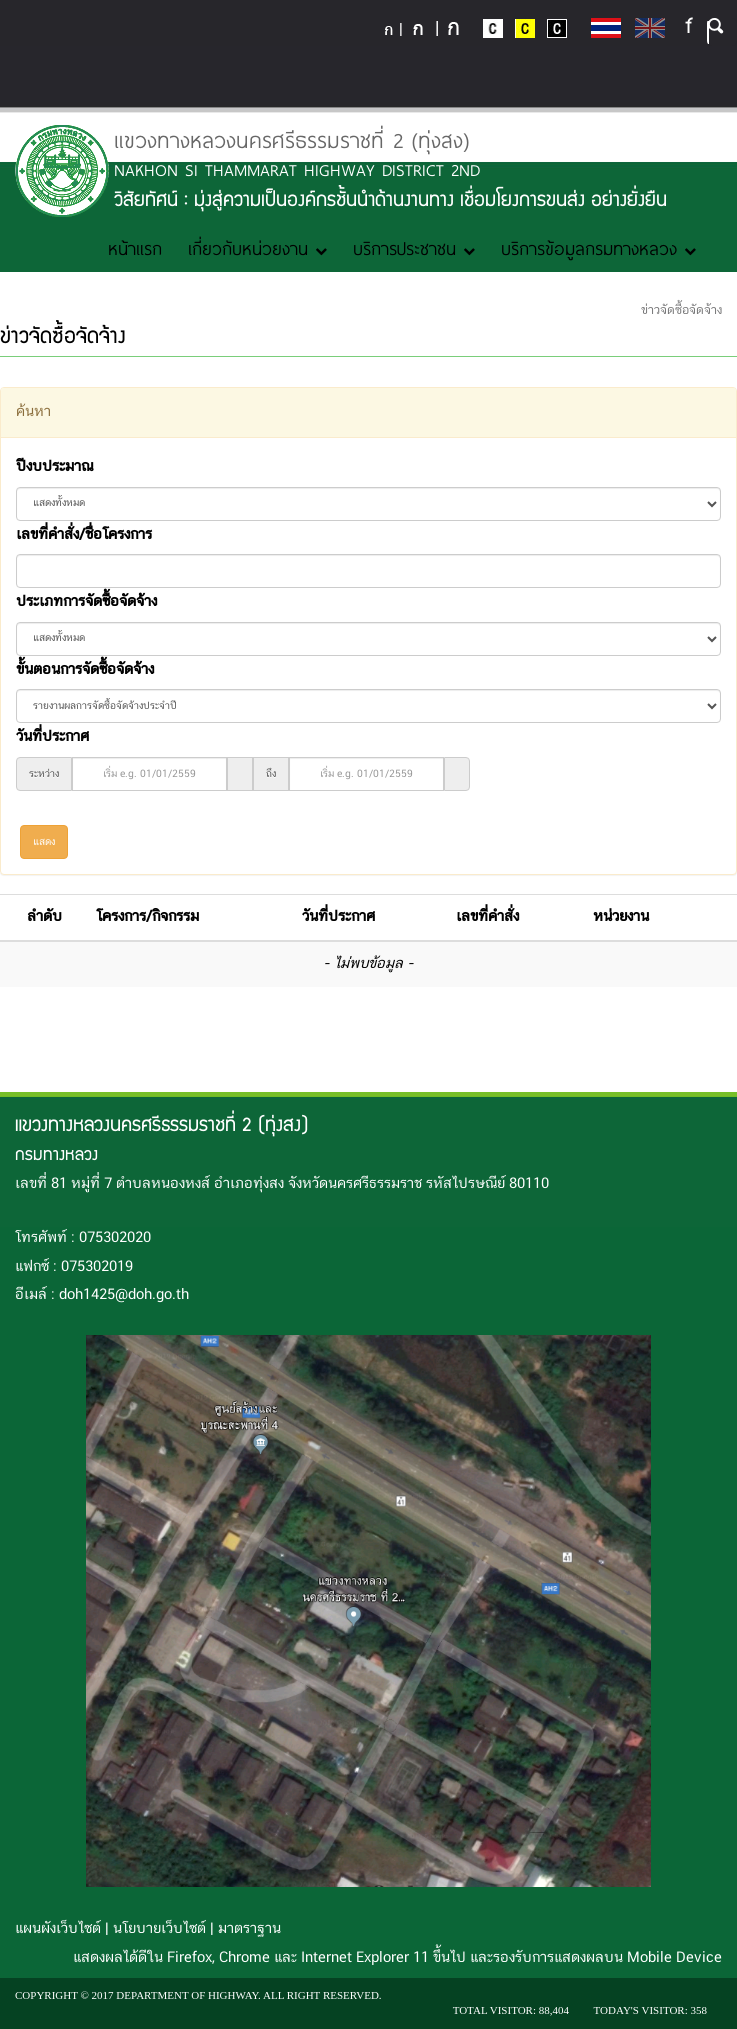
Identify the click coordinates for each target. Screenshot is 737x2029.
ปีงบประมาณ (54, 467)
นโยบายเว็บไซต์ (159, 1929)
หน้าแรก (135, 248)
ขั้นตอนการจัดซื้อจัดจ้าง (85, 670)
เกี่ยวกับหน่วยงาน (257, 248)
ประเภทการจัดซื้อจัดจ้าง (86, 602)
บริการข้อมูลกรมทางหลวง (598, 248)
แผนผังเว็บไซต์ (58, 1929)
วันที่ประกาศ (52, 737)
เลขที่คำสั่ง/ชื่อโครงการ (84, 535)
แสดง (44, 842)
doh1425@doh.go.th (124, 1295)
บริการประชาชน (414, 248)
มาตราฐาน (249, 1929)
